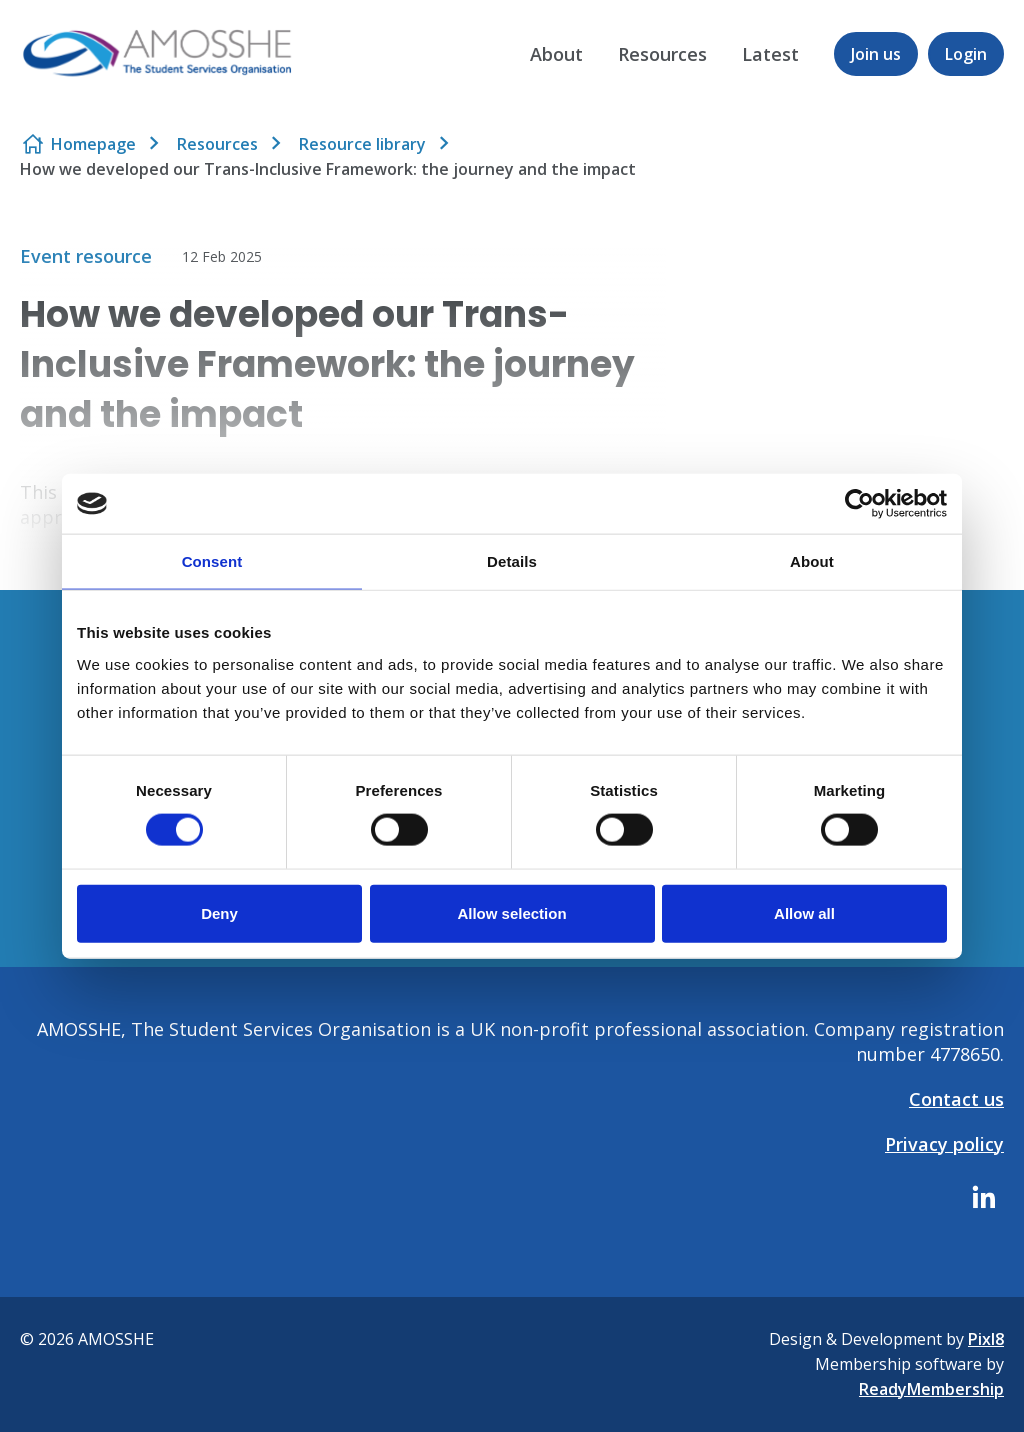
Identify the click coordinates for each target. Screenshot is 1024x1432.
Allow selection (511, 912)
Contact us (956, 1099)
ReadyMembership (931, 1389)
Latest (770, 54)
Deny (219, 912)
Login (966, 54)
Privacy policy (944, 1144)
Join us (876, 54)
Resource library (362, 144)
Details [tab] (512, 561)
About (556, 54)
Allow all (804, 912)
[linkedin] (984, 1197)
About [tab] (812, 561)
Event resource (86, 256)
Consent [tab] (212, 561)
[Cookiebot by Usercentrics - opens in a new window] (859, 504)
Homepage (93, 144)
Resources (662, 54)
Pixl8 (986, 1339)
